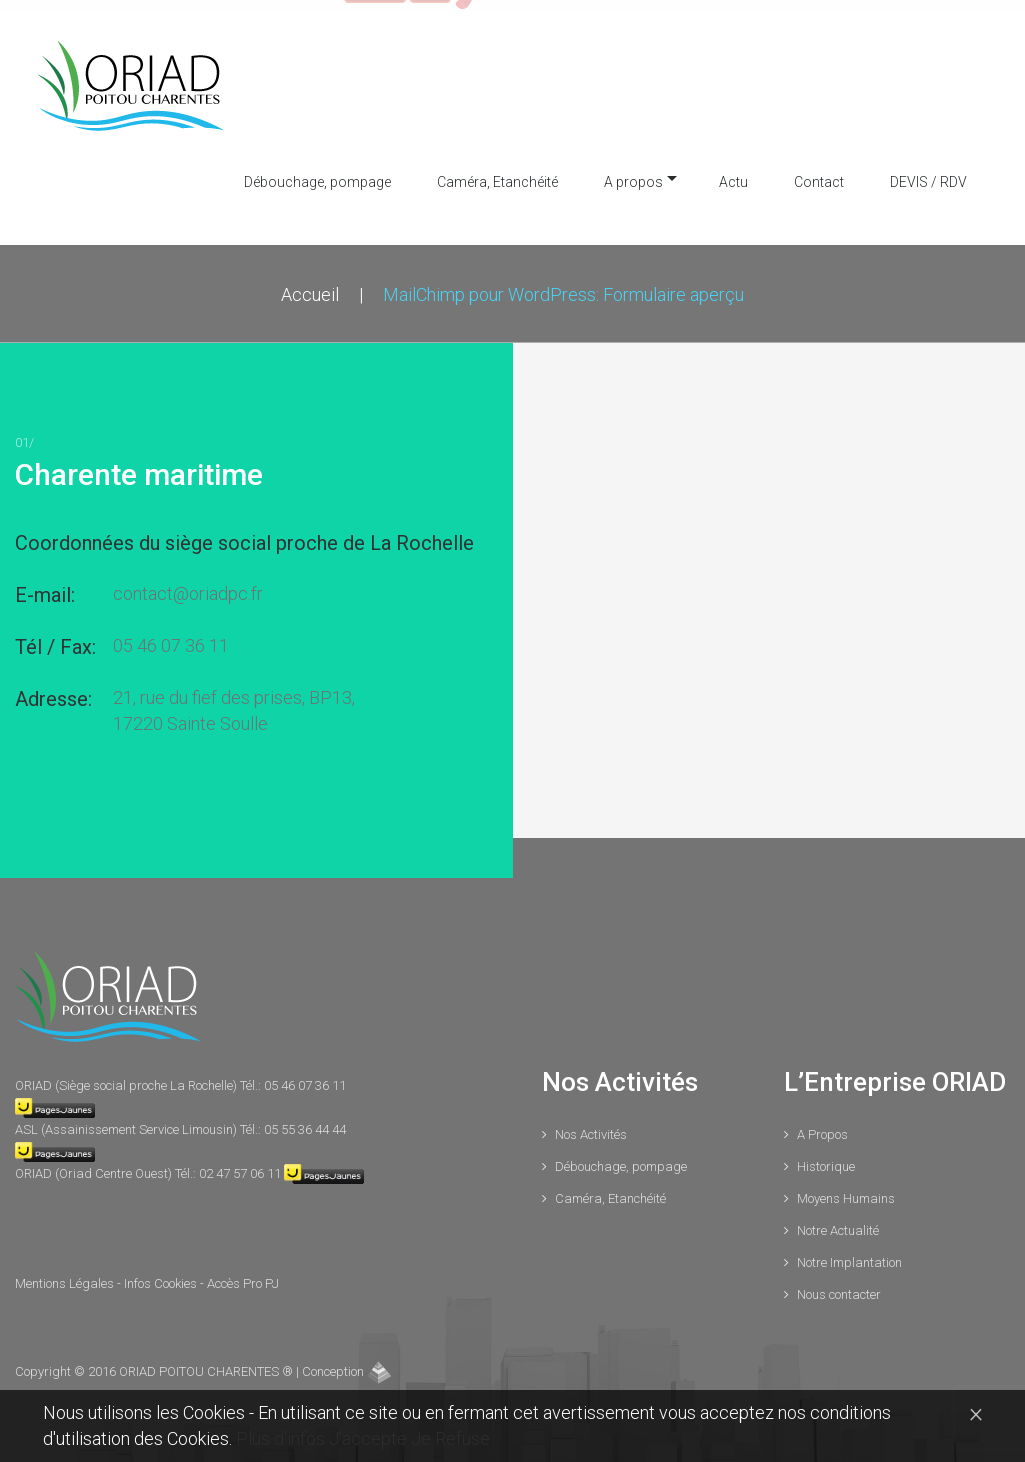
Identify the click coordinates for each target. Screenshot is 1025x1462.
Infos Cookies (162, 1272)
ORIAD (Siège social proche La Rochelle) (127, 1074)
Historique (826, 1155)
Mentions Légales (66, 1272)
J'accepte (370, 1438)
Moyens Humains (846, 1187)
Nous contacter (839, 1283)
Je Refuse (450, 1438)
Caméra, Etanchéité (497, 171)
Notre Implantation (849, 1251)
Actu (733, 171)
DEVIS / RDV (928, 171)
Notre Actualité (838, 1219)
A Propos (822, 1123)
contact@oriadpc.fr (188, 582)
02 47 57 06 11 (240, 1162)
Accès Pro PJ (243, 1272)
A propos (633, 171)
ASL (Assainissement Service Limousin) (127, 1118)
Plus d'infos (282, 1438)
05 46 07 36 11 (171, 634)
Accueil (310, 283)
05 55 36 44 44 (305, 1118)
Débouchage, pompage (317, 171)
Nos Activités (591, 1123)
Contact (819, 171)
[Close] (976, 1413)
